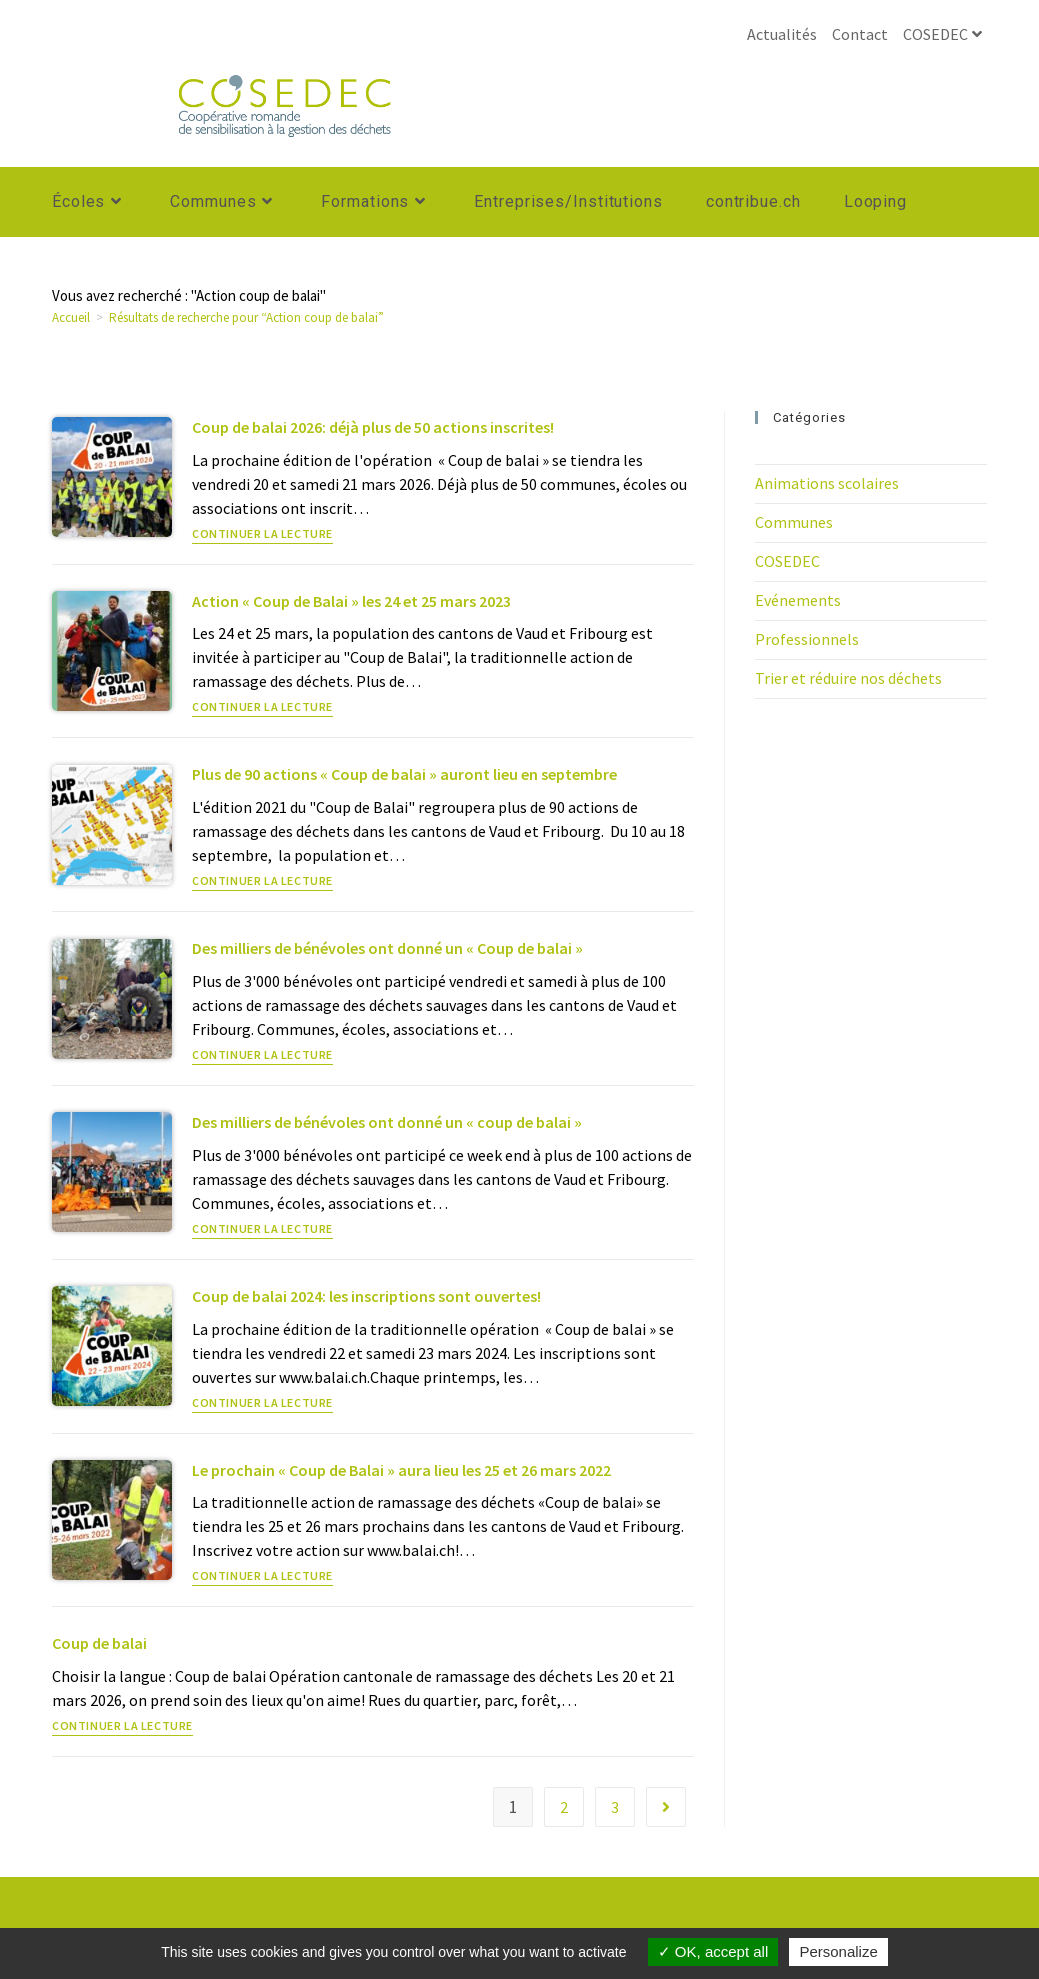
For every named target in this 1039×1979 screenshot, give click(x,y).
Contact (860, 34)
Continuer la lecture (262, 534)
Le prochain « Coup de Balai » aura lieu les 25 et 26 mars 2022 (401, 1470)
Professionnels (807, 639)
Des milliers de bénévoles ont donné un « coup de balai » (387, 1122)
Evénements (798, 600)
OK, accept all (713, 1951)
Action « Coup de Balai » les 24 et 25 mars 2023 (351, 601)
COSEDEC (945, 34)
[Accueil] (71, 317)
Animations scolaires (827, 483)
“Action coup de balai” (246, 317)
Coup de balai (99, 1643)
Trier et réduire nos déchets (848, 678)
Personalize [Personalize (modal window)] (838, 1951)
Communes (794, 522)
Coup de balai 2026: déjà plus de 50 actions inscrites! (373, 427)
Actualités (782, 34)
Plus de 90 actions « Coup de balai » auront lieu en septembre (404, 774)
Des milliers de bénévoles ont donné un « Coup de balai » (387, 948)
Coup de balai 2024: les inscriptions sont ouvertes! (366, 1296)
